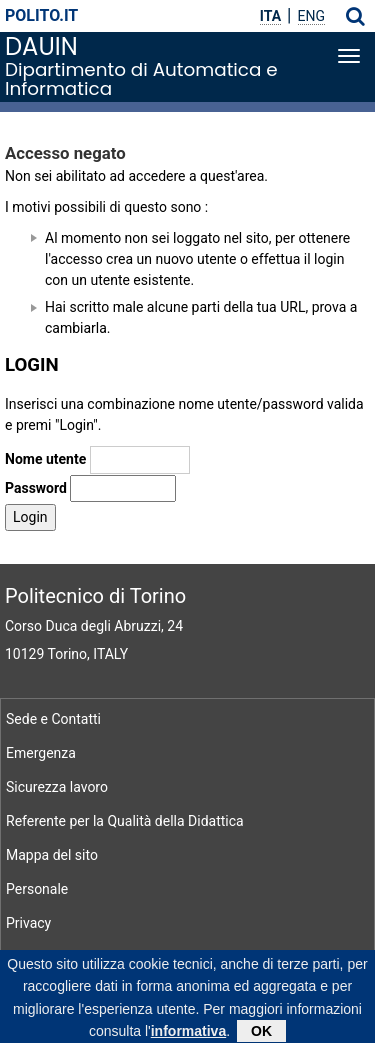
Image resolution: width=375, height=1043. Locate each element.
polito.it (41, 15)
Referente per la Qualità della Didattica (125, 821)
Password (36, 488)
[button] (355, 16)
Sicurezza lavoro (57, 787)
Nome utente (45, 459)
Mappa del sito (52, 855)
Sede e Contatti (53, 719)
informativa (188, 1035)
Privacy (28, 923)
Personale (37, 889)
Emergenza (41, 753)
